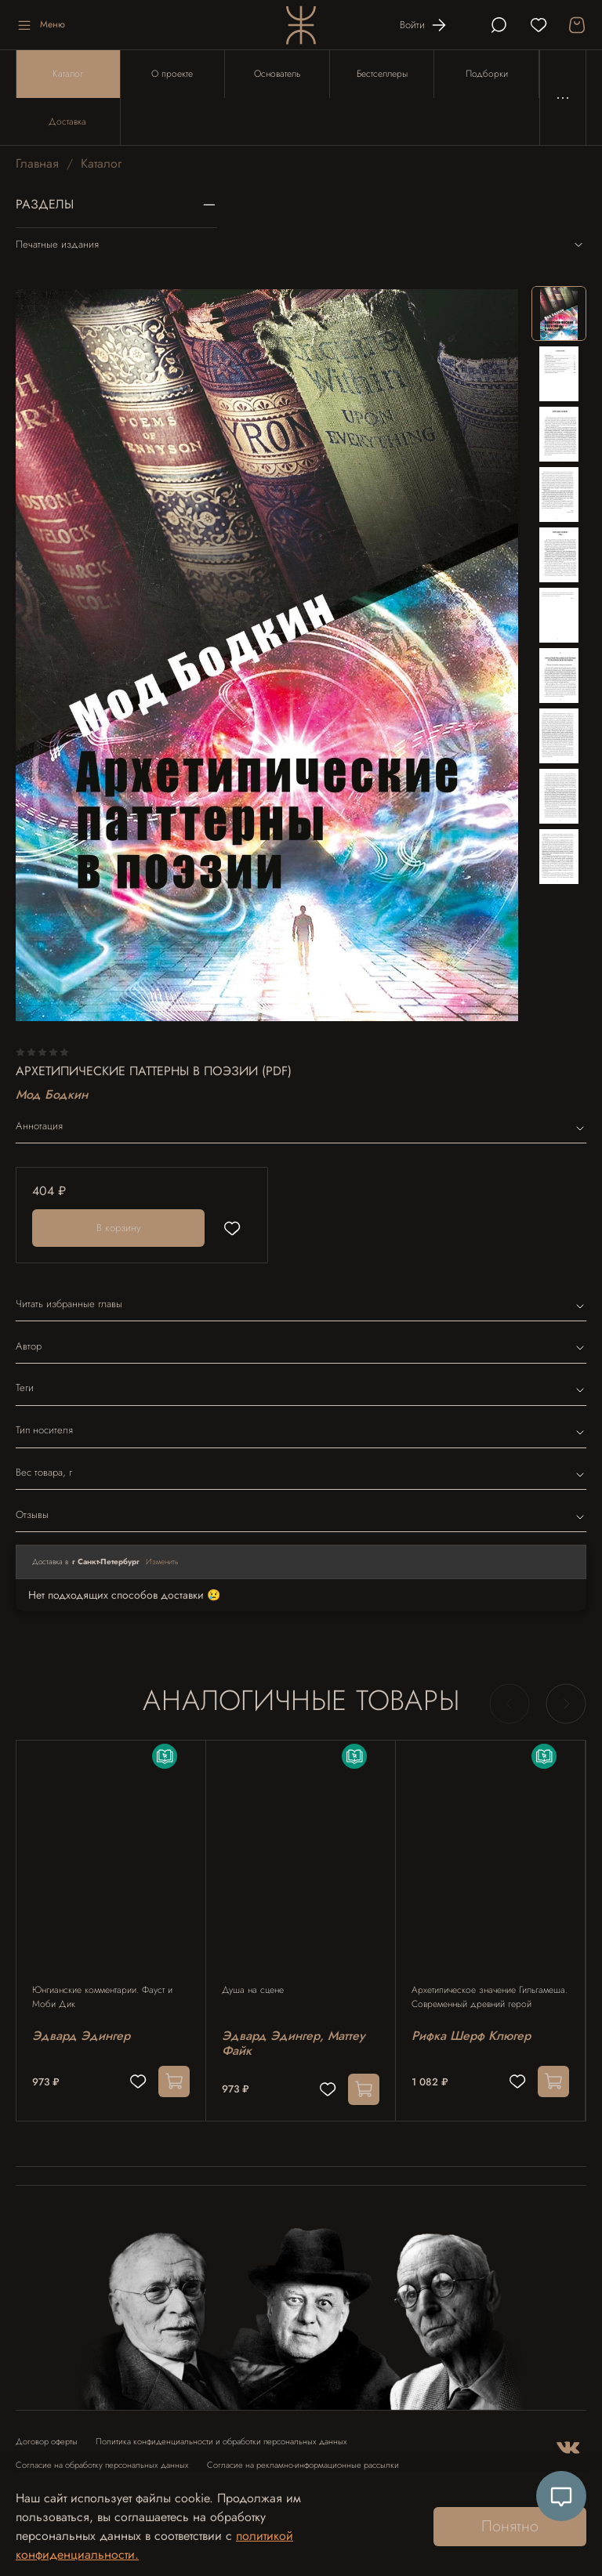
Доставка (67, 121)
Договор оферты (47, 2441)
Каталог (68, 74)
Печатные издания (301, 244)
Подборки (487, 74)
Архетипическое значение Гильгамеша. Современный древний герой (490, 1997)
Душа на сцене (253, 1990)
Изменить (162, 1561)
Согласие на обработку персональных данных (102, 2465)
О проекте (172, 74)
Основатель (277, 74)
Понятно (510, 2526)
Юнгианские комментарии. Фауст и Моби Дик (102, 1997)
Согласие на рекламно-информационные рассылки (303, 2465)
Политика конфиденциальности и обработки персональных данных (221, 2441)
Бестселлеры (382, 74)
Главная (37, 163)
